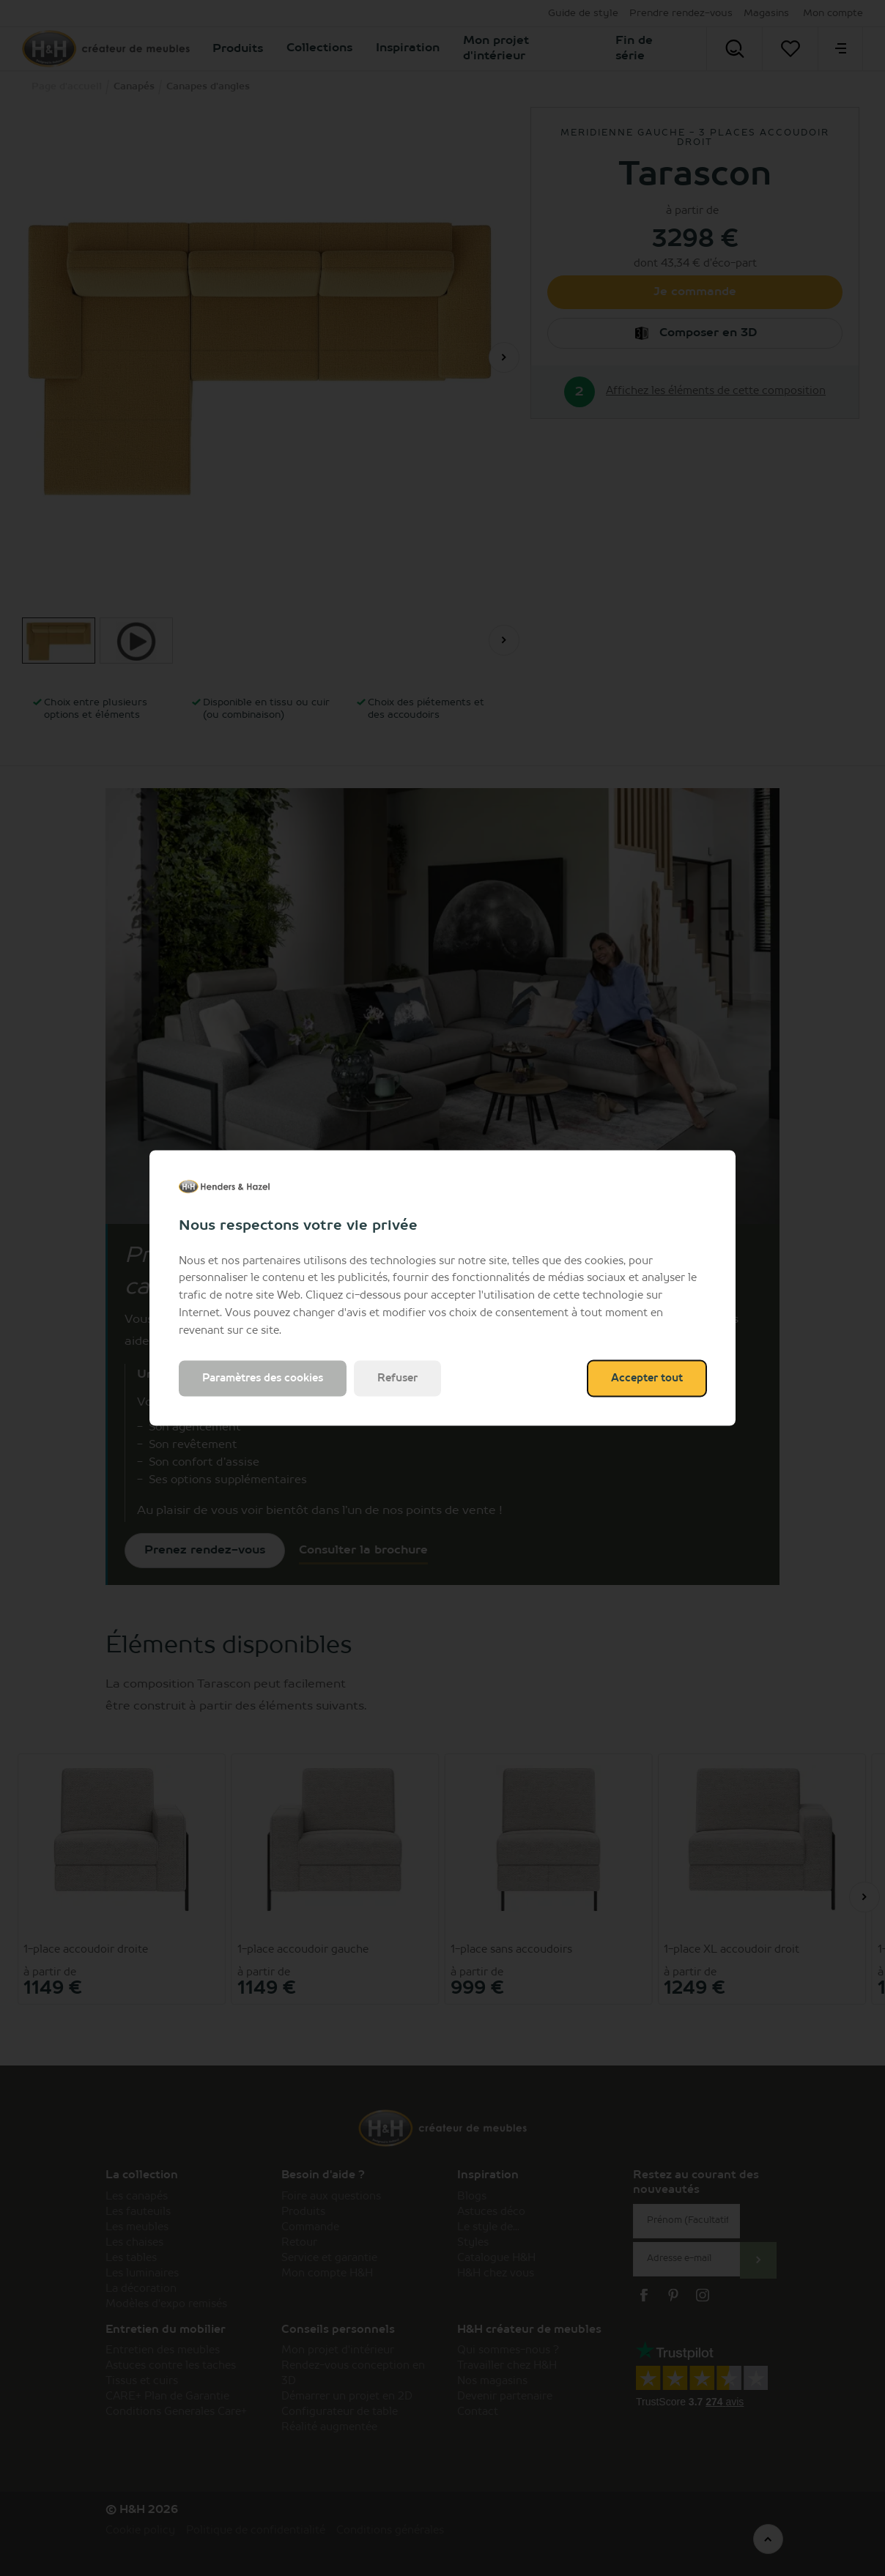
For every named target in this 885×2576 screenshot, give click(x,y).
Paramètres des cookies (262, 1378)
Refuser (397, 1378)
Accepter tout (647, 1378)
